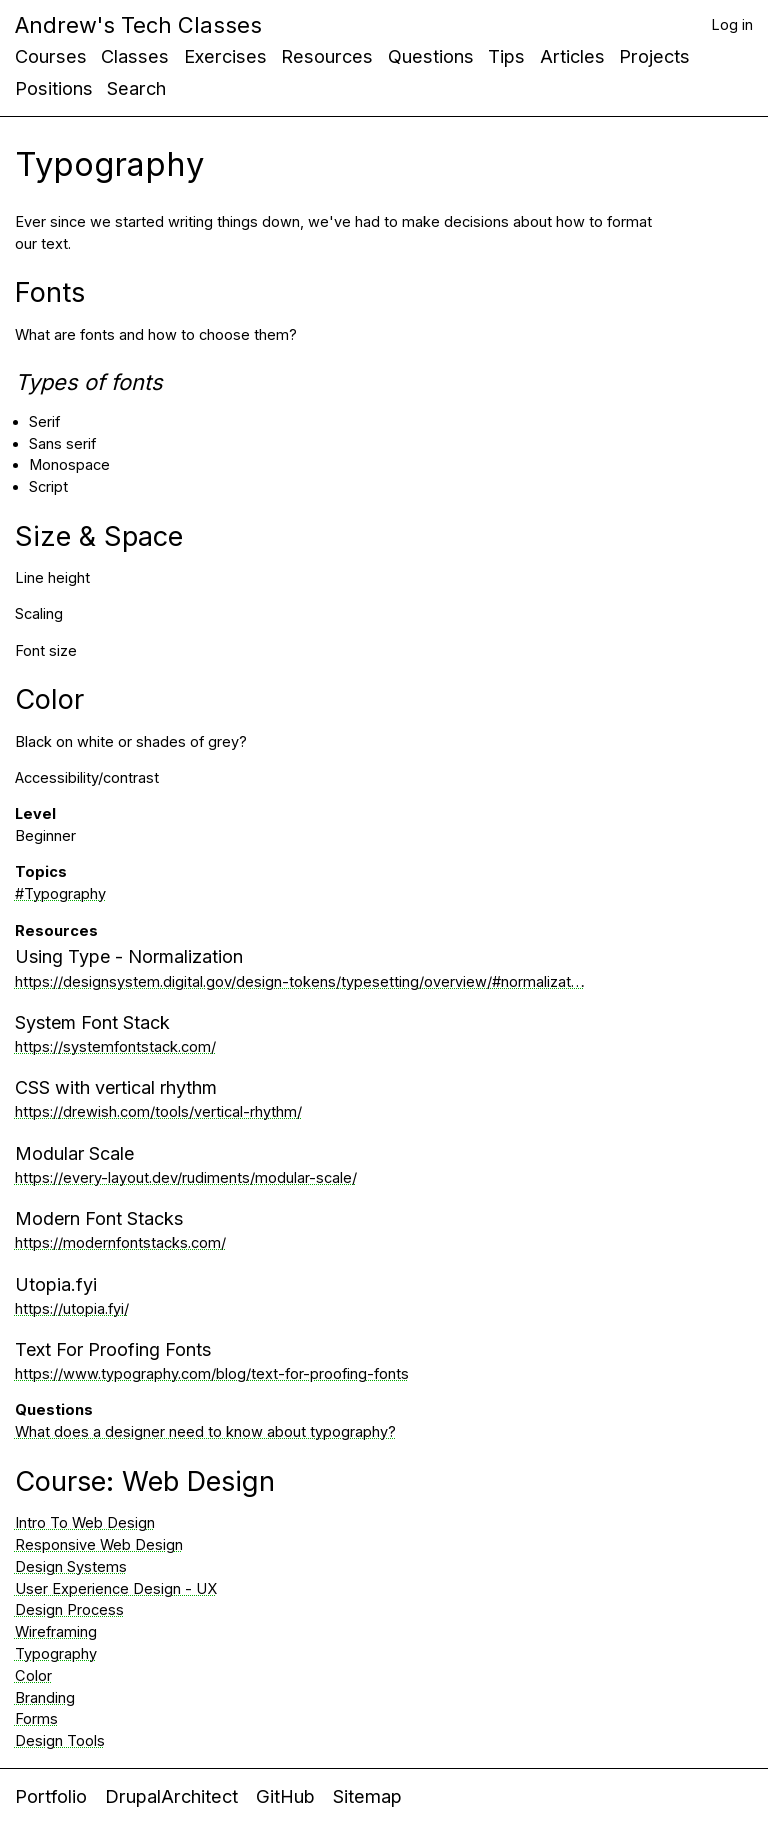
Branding (45, 1698)
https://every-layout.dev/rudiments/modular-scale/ (186, 1178)
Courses (51, 56)
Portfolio (51, 1796)
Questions (431, 56)
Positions (54, 88)
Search (136, 88)
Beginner (45, 836)
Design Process (69, 1610)
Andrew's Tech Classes (138, 25)
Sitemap (367, 1796)
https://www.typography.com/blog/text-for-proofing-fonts (212, 1374)
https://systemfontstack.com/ (115, 1047)
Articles (572, 56)
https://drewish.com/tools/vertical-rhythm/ (158, 1112)
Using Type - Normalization (129, 956)
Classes (135, 56)
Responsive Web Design (99, 1545)
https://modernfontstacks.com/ (120, 1243)
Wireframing (56, 1632)
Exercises (225, 56)
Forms (36, 1719)
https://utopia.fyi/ (72, 1309)
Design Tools (60, 1741)
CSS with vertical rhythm (116, 1087)
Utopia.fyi (56, 1284)
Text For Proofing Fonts (113, 1349)
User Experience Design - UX (116, 1589)
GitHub (285, 1796)
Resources (327, 56)
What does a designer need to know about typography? (205, 1432)
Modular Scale (74, 1153)
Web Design (198, 1481)
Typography (56, 1654)
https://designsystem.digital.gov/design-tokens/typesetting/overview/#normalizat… (300, 982)
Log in (732, 25)
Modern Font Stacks (99, 1218)
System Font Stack (92, 1022)
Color (33, 1676)
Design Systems (71, 1567)
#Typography (60, 894)
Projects (654, 56)
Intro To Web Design (85, 1523)
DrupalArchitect (171, 1796)
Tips (506, 56)
